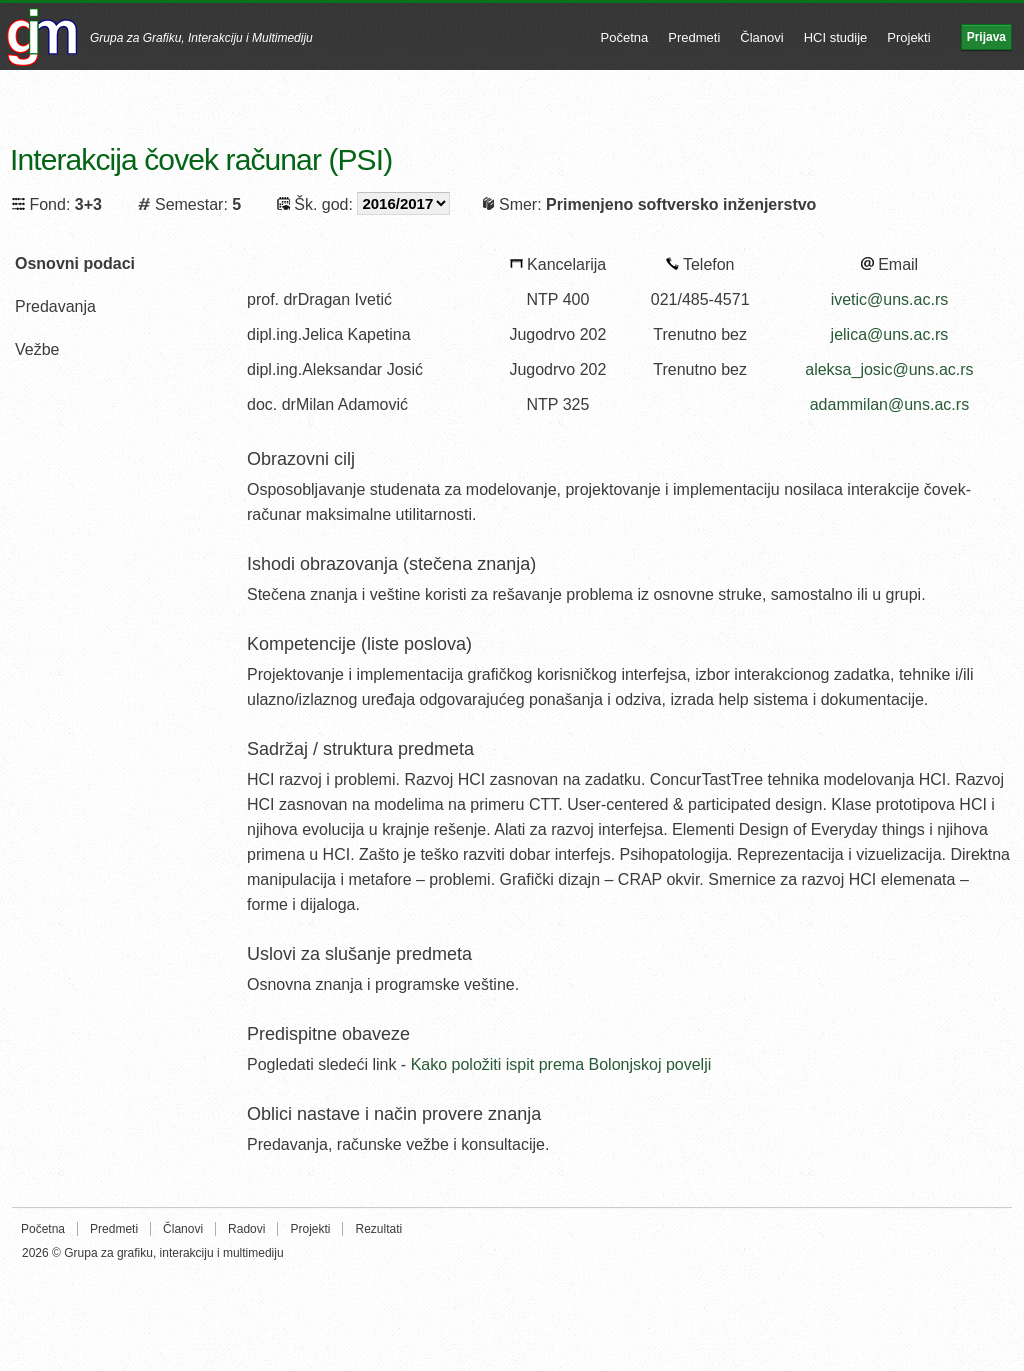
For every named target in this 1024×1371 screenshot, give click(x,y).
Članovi (761, 37)
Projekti (908, 37)
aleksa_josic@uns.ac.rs (889, 369)
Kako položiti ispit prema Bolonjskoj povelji (561, 1064)
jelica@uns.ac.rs (890, 334)
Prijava (986, 37)
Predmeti (694, 37)
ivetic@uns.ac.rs (890, 299)
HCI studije (836, 37)
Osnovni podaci (75, 263)
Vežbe (37, 349)
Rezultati (378, 1229)
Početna (625, 37)
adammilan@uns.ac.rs (889, 404)
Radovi (246, 1229)
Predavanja (55, 306)
